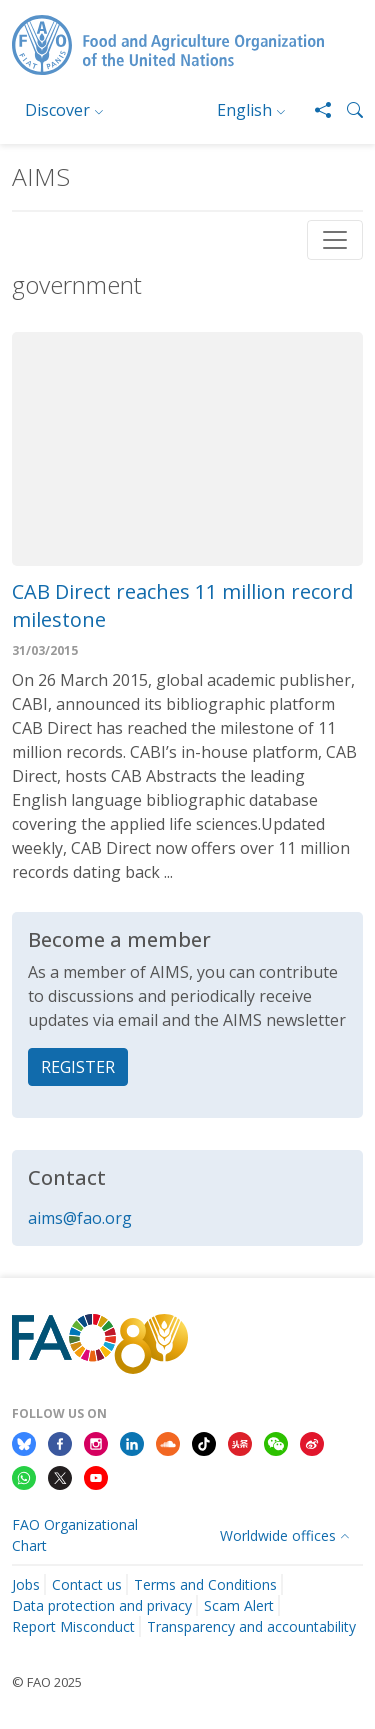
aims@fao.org (80, 1218)
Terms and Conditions (205, 1584)
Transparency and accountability (251, 1626)
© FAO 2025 (47, 1682)
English (244, 110)
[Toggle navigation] (335, 240)
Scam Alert (239, 1605)
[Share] (315, 110)
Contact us (87, 1584)
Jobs (26, 1584)
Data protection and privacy (102, 1605)
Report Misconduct (73, 1626)
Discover (57, 110)
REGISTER (78, 1067)
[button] (347, 110)
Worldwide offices (278, 1535)
